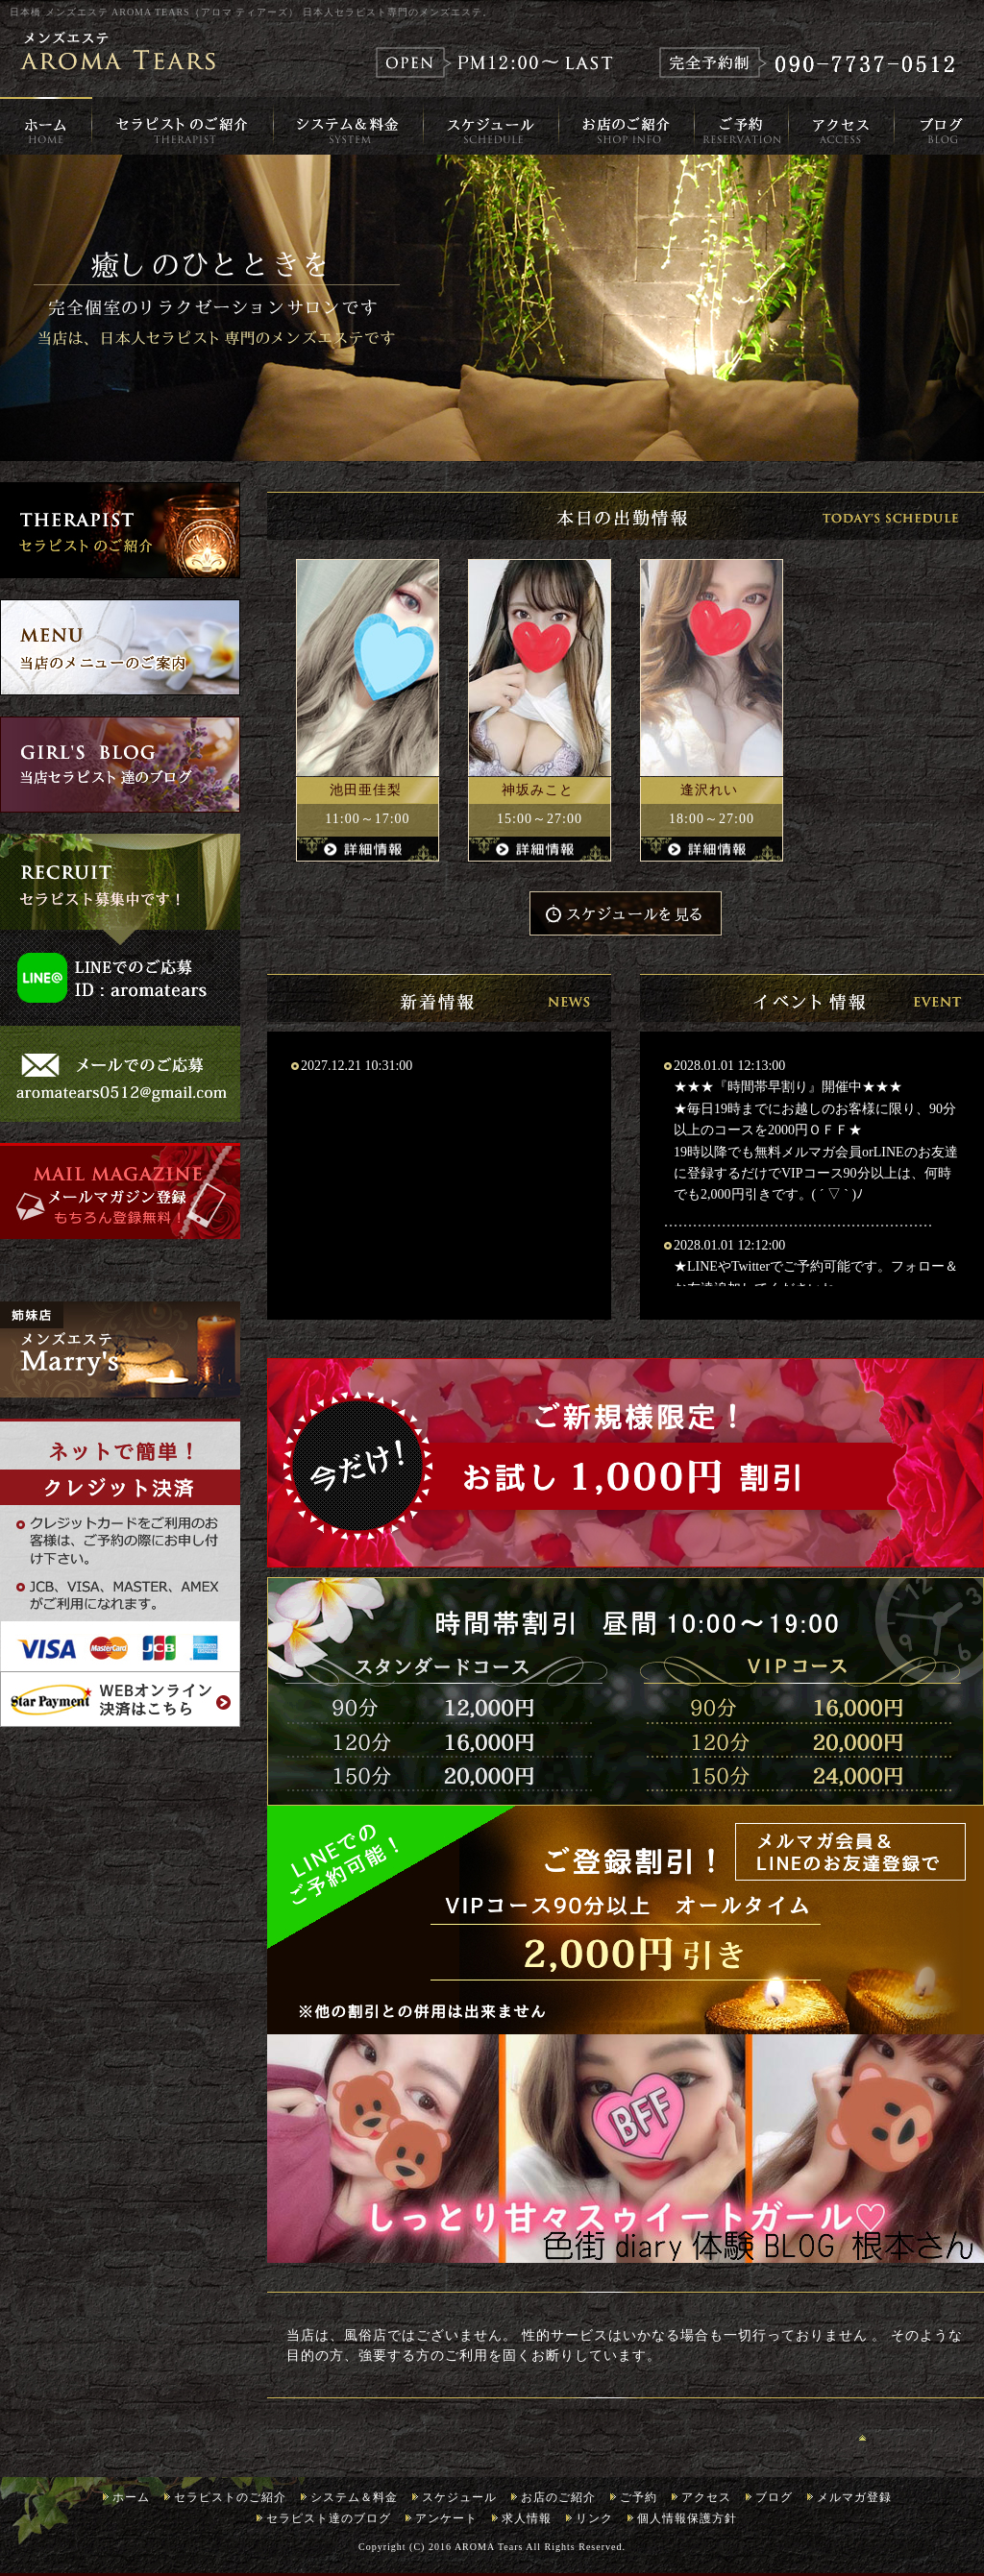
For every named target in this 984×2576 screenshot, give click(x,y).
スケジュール (459, 2497)
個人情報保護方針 (687, 2518)
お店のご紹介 (558, 2497)
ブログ (774, 2497)
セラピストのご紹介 (230, 2497)
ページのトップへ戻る (921, 2437)
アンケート (446, 2518)
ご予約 (638, 2497)
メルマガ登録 (854, 2497)
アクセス (706, 2497)
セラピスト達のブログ (328, 2518)
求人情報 (527, 2518)
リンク (594, 2518)
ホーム (131, 2497)
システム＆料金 (354, 2497)
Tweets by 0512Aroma (79, 1269)
